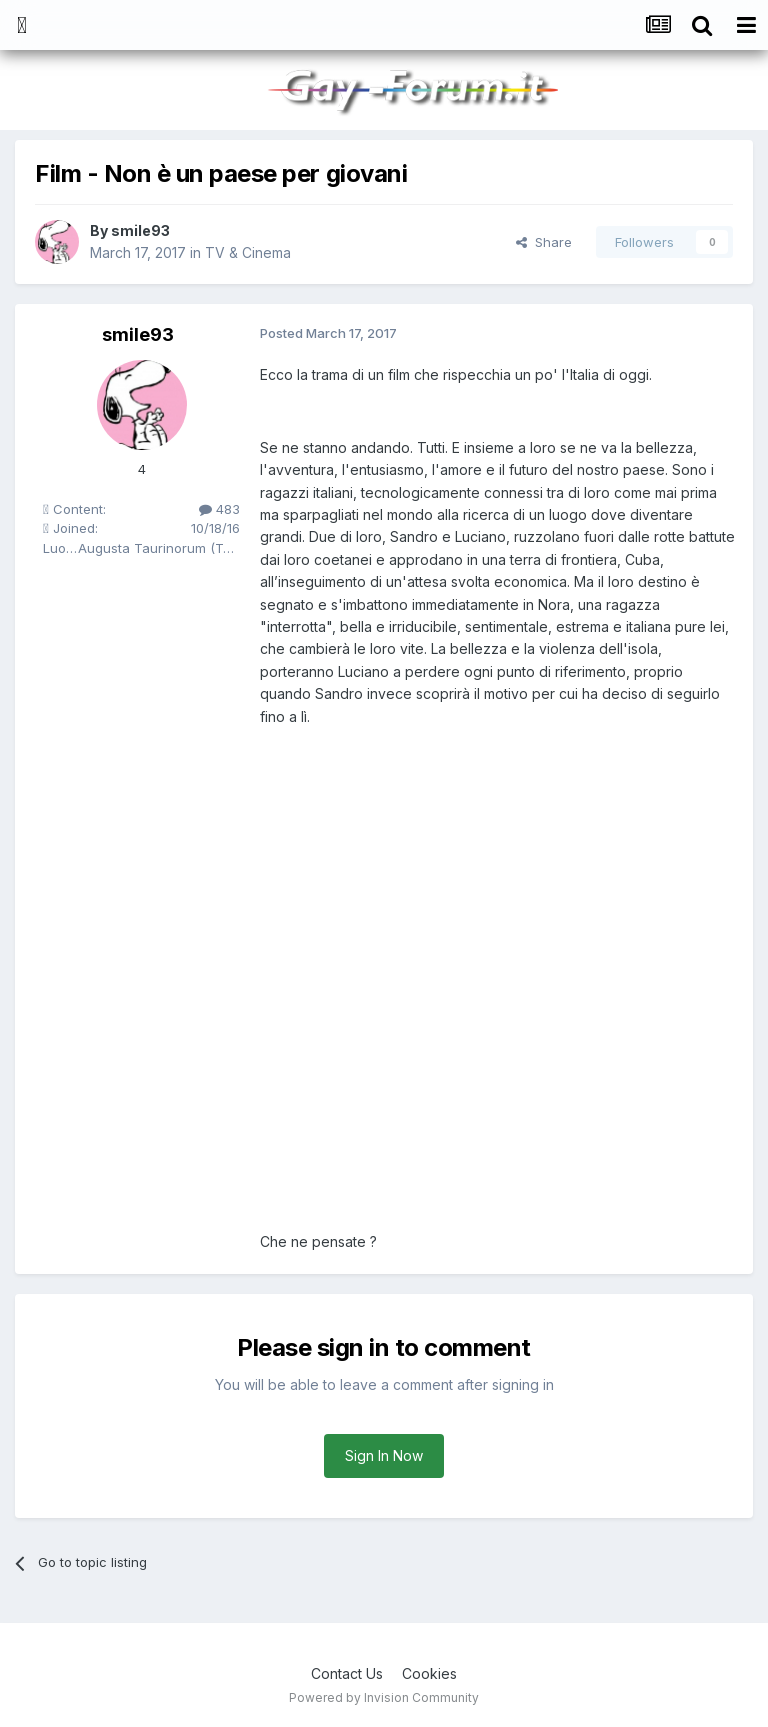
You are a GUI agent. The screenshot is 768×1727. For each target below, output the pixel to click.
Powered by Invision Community (384, 1697)
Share (544, 242)
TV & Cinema (248, 252)
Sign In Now (384, 1455)
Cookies (429, 1673)
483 (219, 509)
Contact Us (347, 1673)
